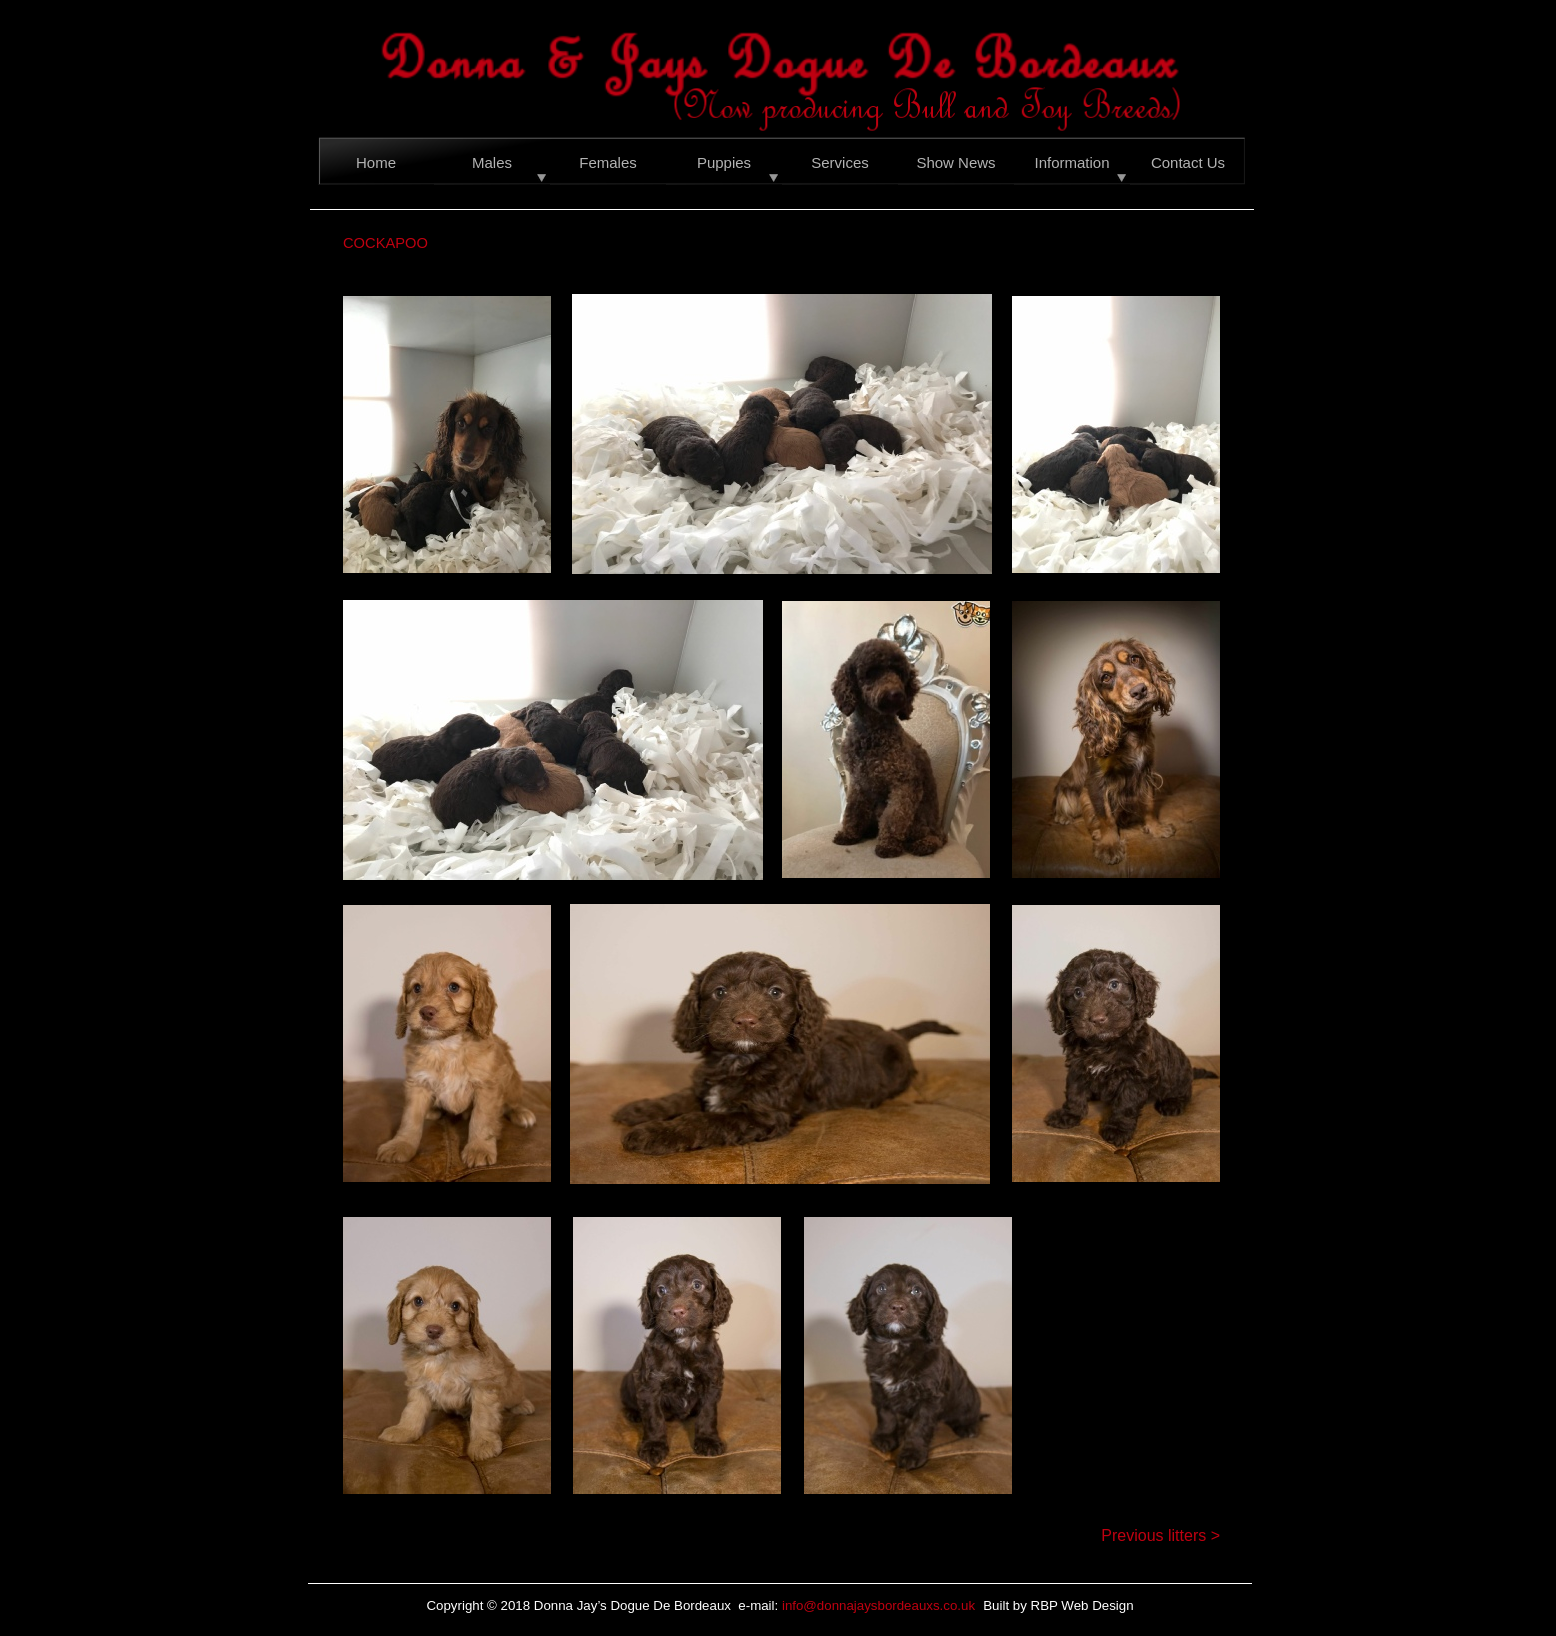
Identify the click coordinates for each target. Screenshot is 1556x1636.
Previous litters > (1160, 1535)
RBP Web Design (1082, 1605)
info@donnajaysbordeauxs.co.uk (878, 1605)
